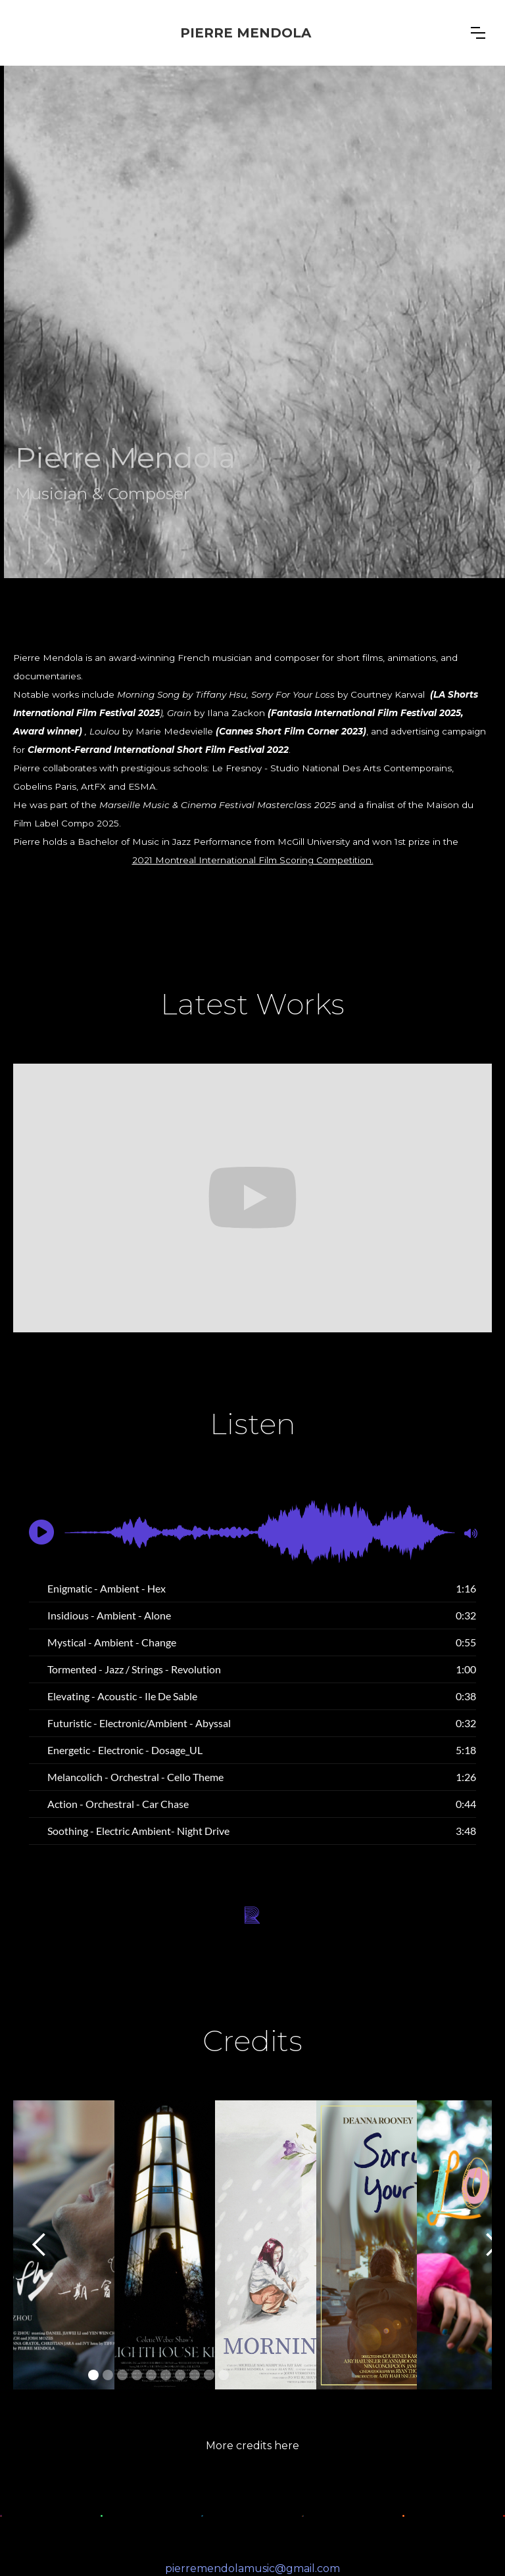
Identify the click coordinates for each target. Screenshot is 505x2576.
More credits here (252, 2445)
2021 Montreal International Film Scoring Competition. (252, 860)
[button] (478, 33)
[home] (245, 32)
